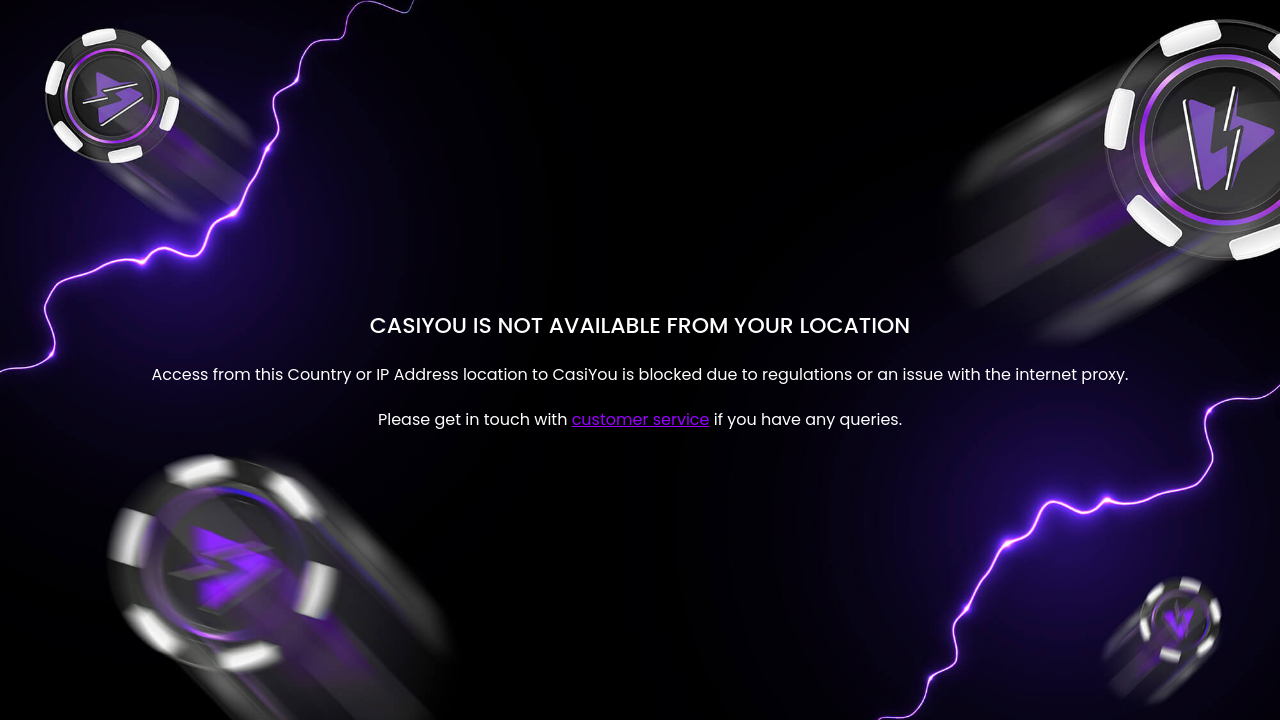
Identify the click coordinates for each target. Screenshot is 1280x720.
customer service (641, 419)
